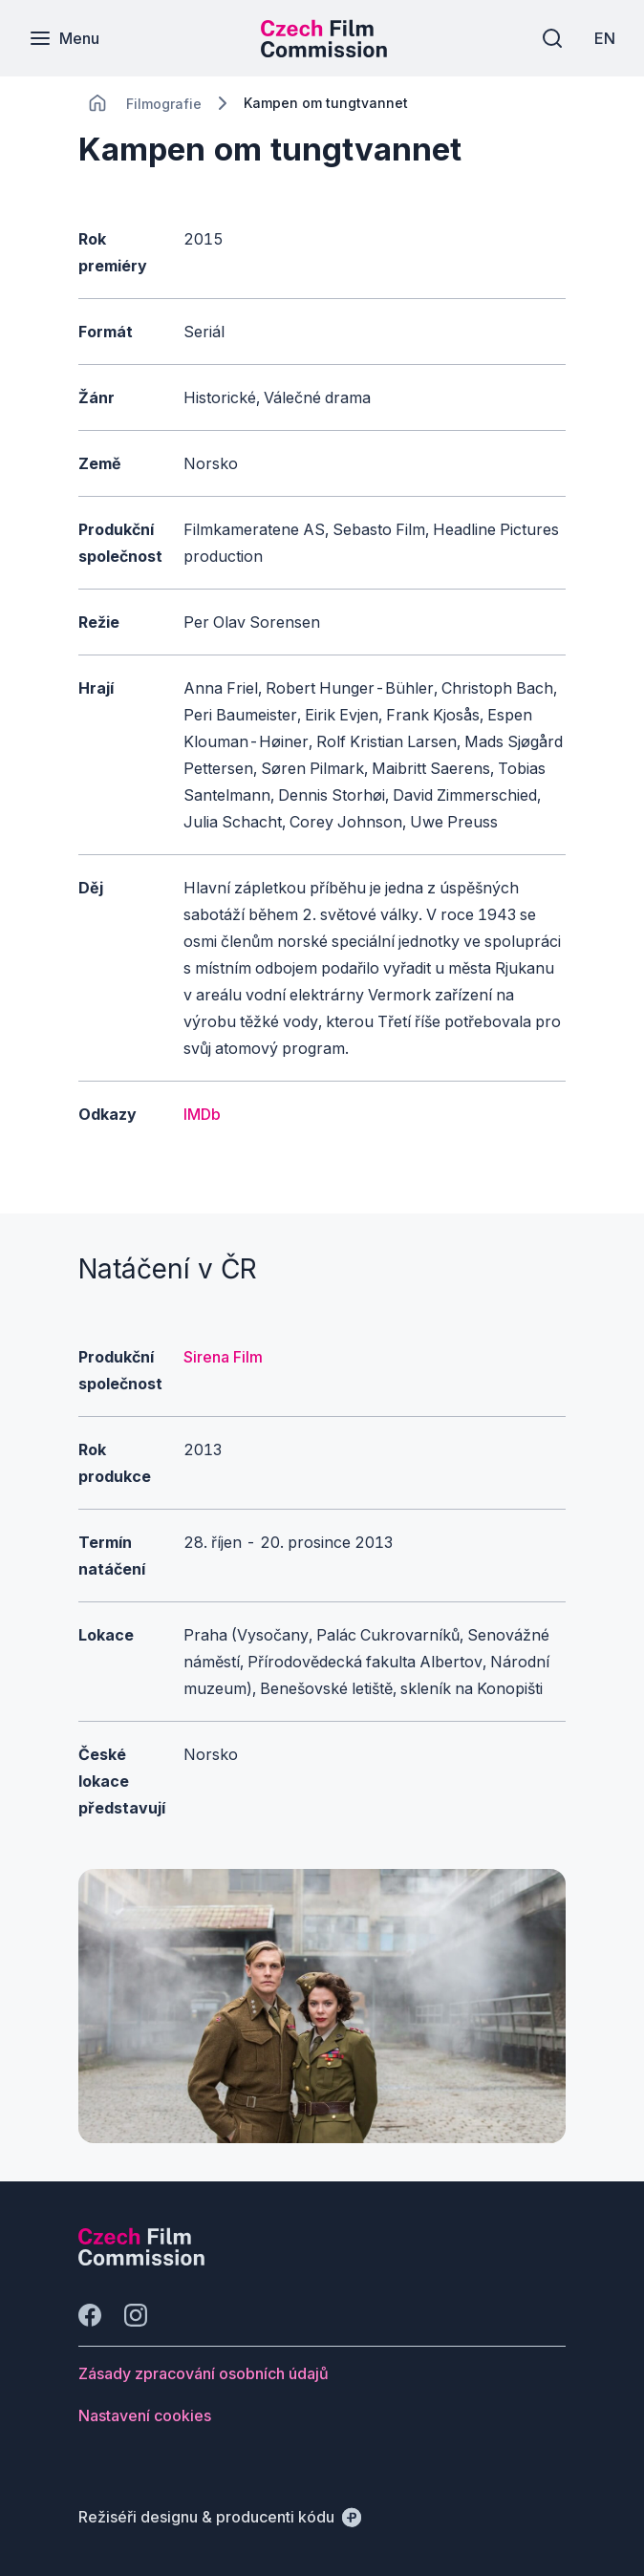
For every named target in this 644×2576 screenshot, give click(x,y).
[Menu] (64, 38)
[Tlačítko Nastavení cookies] (144, 2415)
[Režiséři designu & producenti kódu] (219, 2516)
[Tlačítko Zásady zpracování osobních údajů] (203, 2373)
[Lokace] (164, 104)
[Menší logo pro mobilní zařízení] (324, 51)
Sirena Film (223, 1356)
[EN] (604, 38)
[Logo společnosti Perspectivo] (141, 2259)
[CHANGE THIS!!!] (97, 103)
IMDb (202, 1114)
